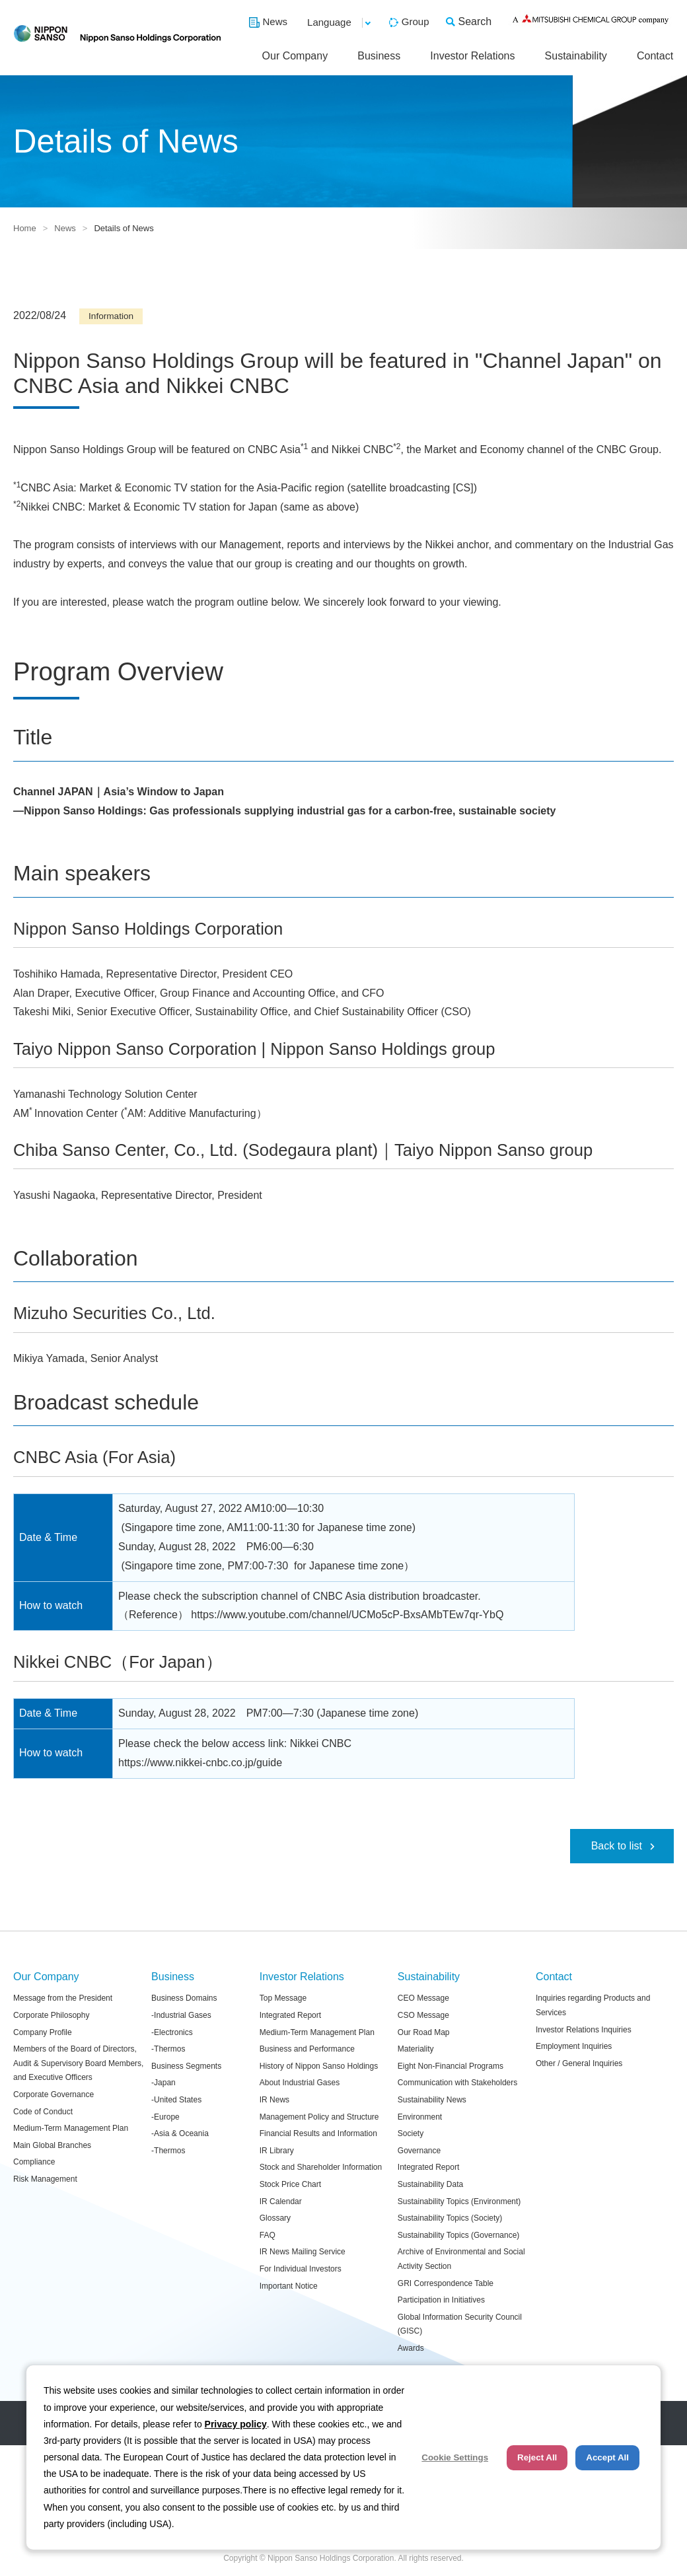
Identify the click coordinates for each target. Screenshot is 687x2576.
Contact (655, 55)
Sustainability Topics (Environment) (459, 2201)
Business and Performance (307, 2049)
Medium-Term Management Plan (70, 2128)
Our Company (295, 55)
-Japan (163, 2082)
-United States (176, 2099)
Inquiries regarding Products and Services (593, 2005)
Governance (419, 2150)
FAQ (267, 2235)
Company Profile (42, 2032)
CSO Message (423, 2015)
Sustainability (576, 55)
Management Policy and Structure (319, 2117)
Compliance (34, 2161)
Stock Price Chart (290, 2184)
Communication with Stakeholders (457, 2082)
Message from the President (62, 1998)
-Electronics (172, 2032)
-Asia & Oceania (180, 2133)
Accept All (607, 2457)
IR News (274, 2099)
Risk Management (45, 2179)
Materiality (416, 2049)
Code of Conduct (43, 2111)
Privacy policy (236, 2424)
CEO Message (423, 1998)
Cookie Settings (454, 2457)
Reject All (537, 2457)
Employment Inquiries (574, 2046)
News (275, 21)
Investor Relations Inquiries (584, 2029)
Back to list (616, 1845)
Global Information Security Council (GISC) (460, 2324)
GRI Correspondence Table (445, 2283)
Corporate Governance (53, 2094)
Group (415, 21)
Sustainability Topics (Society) (450, 2218)
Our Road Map (424, 2032)
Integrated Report (290, 2015)
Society (410, 2133)
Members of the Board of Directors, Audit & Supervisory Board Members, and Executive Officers (78, 2063)
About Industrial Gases (300, 2082)
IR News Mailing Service (302, 2251)
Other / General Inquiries (579, 2063)
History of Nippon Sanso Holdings (319, 2066)
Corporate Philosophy (51, 2015)
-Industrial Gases (181, 2015)
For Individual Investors (301, 2268)
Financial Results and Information (318, 2133)
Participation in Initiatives (441, 2300)
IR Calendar (281, 2201)
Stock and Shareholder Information (321, 2167)
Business (378, 55)
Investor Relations (472, 55)
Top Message (283, 1998)
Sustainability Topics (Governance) (459, 2235)
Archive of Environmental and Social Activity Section (461, 2259)
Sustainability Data (430, 2184)
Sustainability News (432, 2099)
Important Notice (289, 2286)
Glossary (275, 2218)
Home (24, 228)
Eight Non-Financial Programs (450, 2066)
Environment (420, 2117)
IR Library (277, 2150)
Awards (411, 2348)
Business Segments (186, 2066)
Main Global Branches (52, 2145)
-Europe (165, 2117)
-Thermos (168, 2049)
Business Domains (184, 1998)
